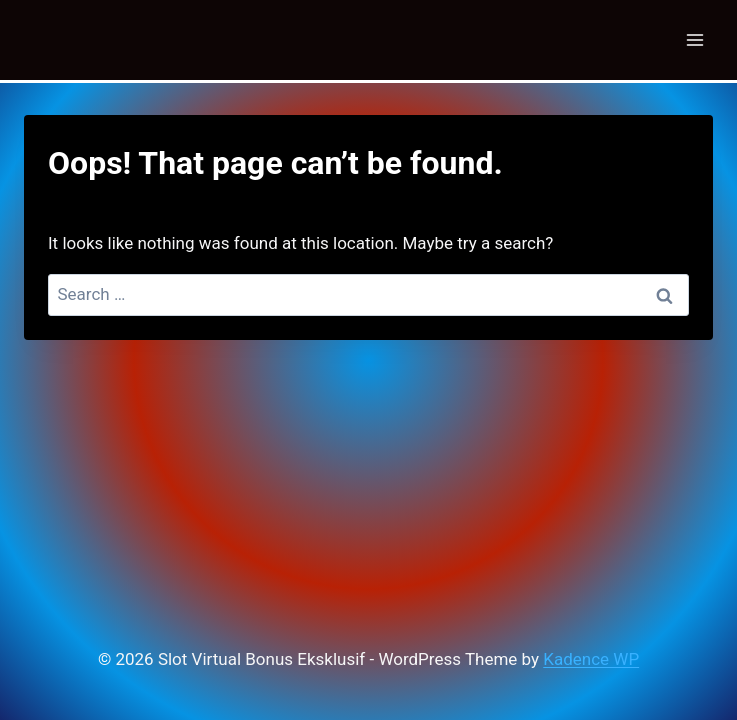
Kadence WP (591, 659)
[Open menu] (694, 39)
